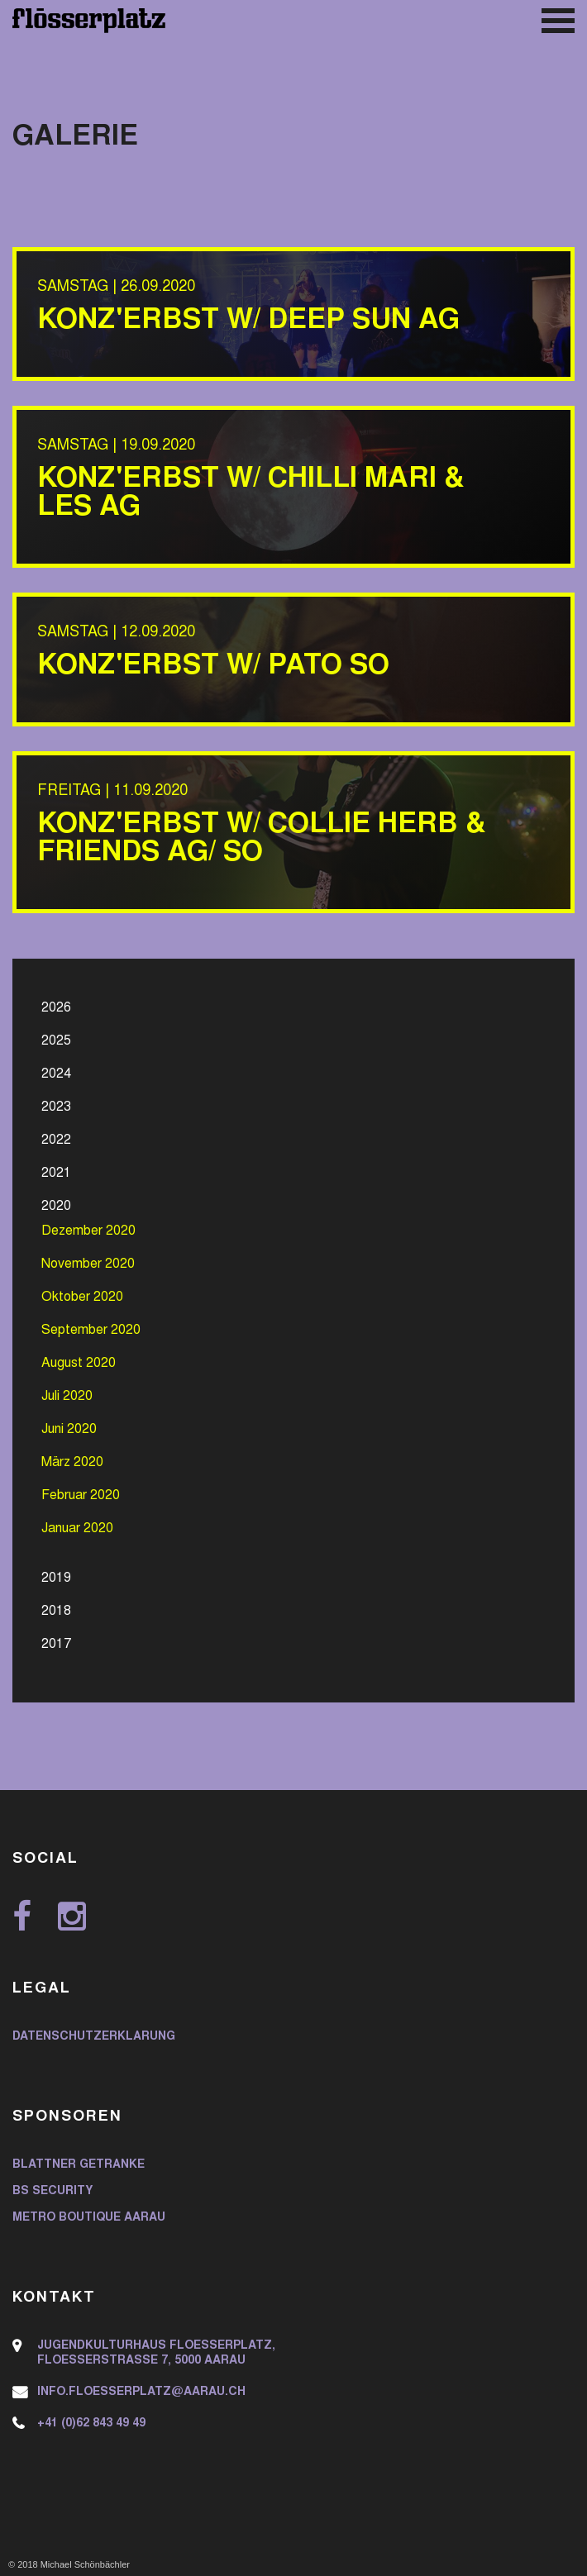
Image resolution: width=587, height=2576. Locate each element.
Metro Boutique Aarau (88, 2218)
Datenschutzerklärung (93, 2037)
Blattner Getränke (78, 2165)
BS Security (52, 2191)
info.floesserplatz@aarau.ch (141, 2392)
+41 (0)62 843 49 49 (91, 2424)
